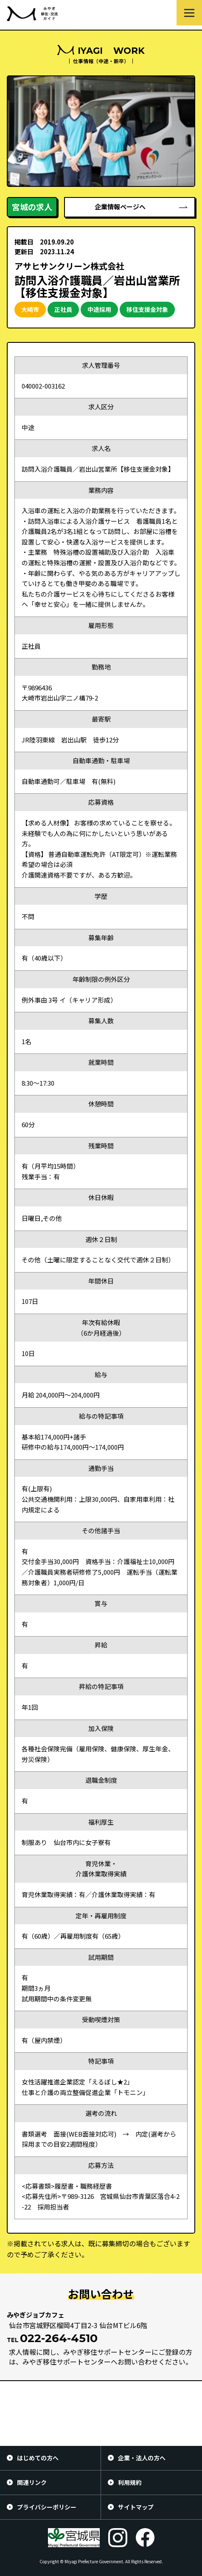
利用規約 (130, 2482)
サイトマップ (136, 2507)
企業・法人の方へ (142, 2458)
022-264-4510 (59, 2338)
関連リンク (32, 2482)
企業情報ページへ (120, 206)
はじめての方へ (38, 2458)
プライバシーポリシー (46, 2507)
